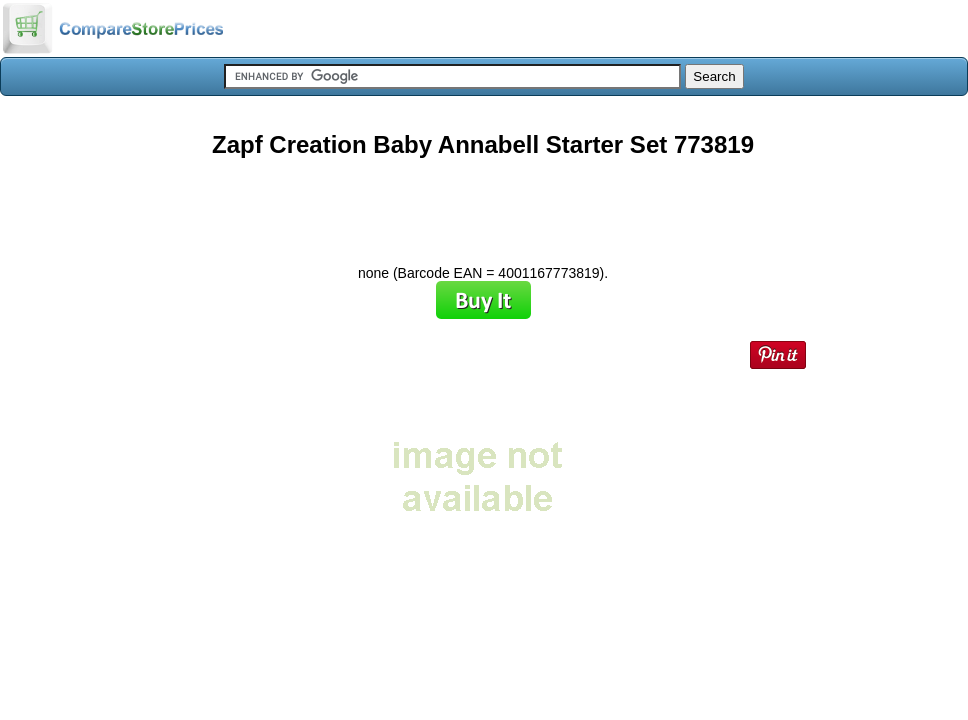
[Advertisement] (483, 204)
